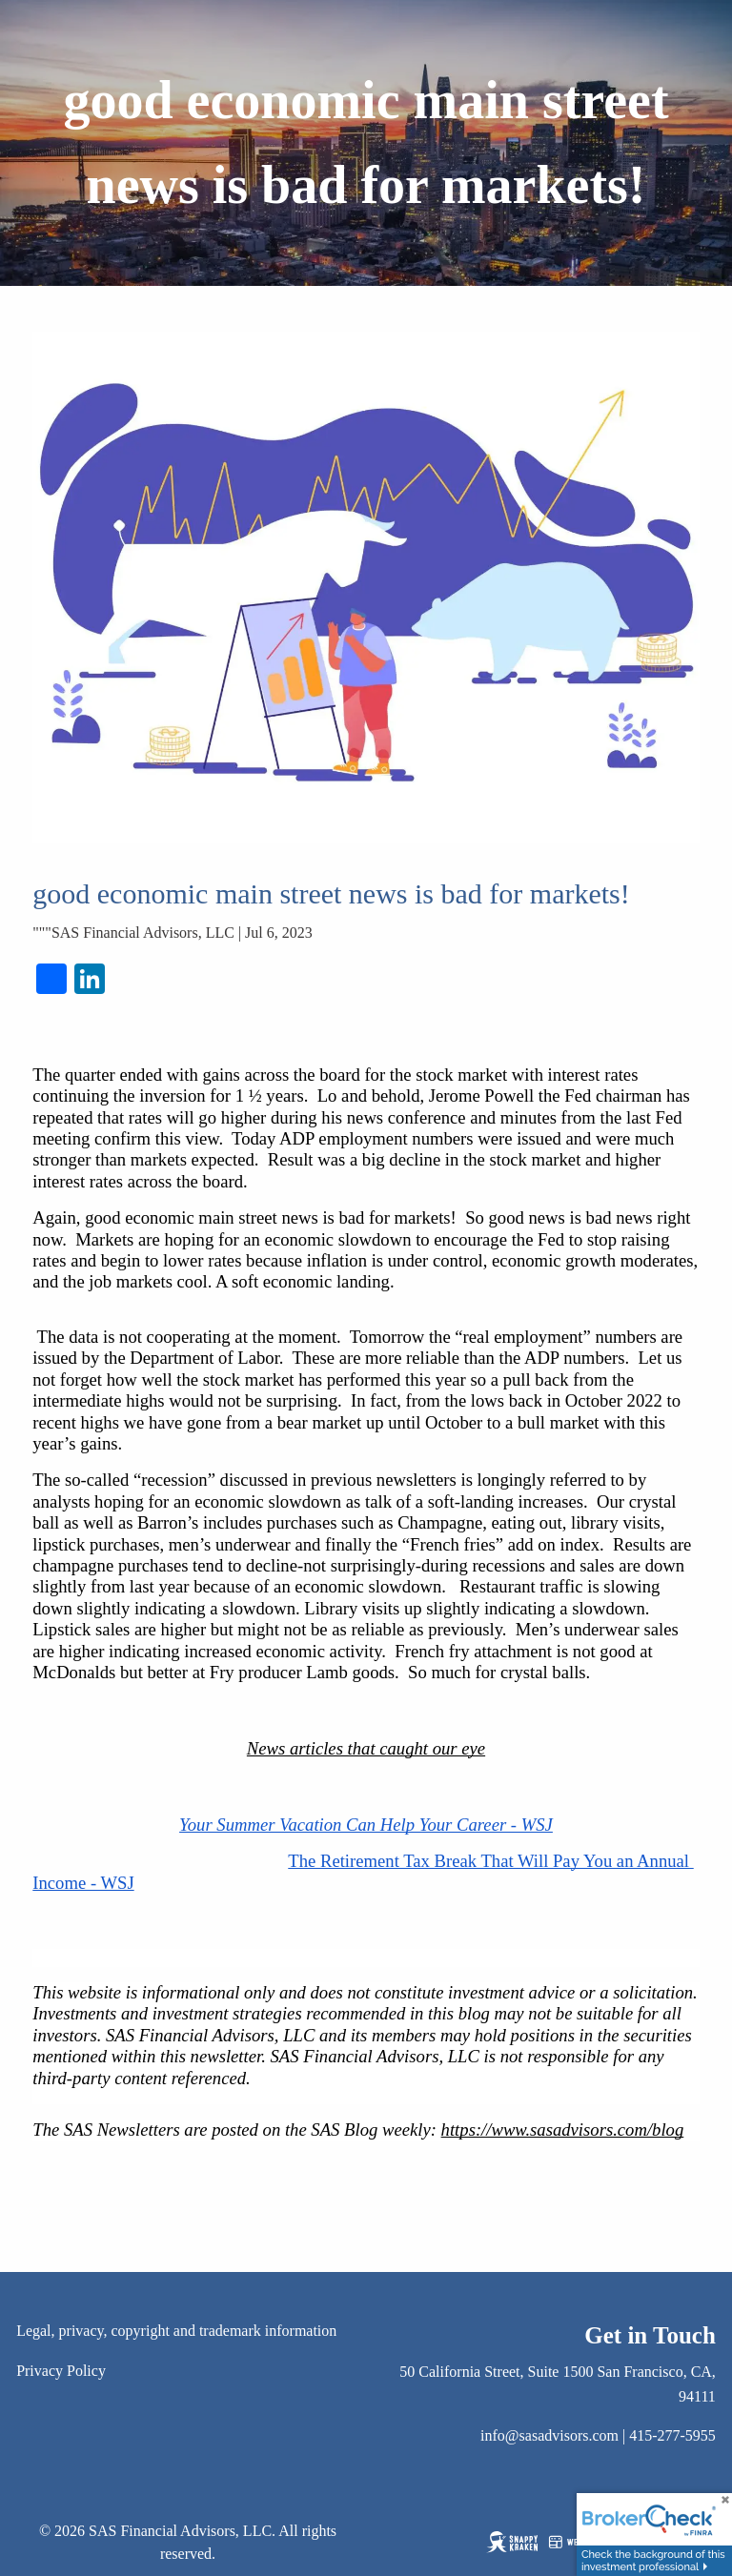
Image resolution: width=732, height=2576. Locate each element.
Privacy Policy (61, 2371)
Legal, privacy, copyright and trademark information (176, 2330)
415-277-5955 (672, 2435)
